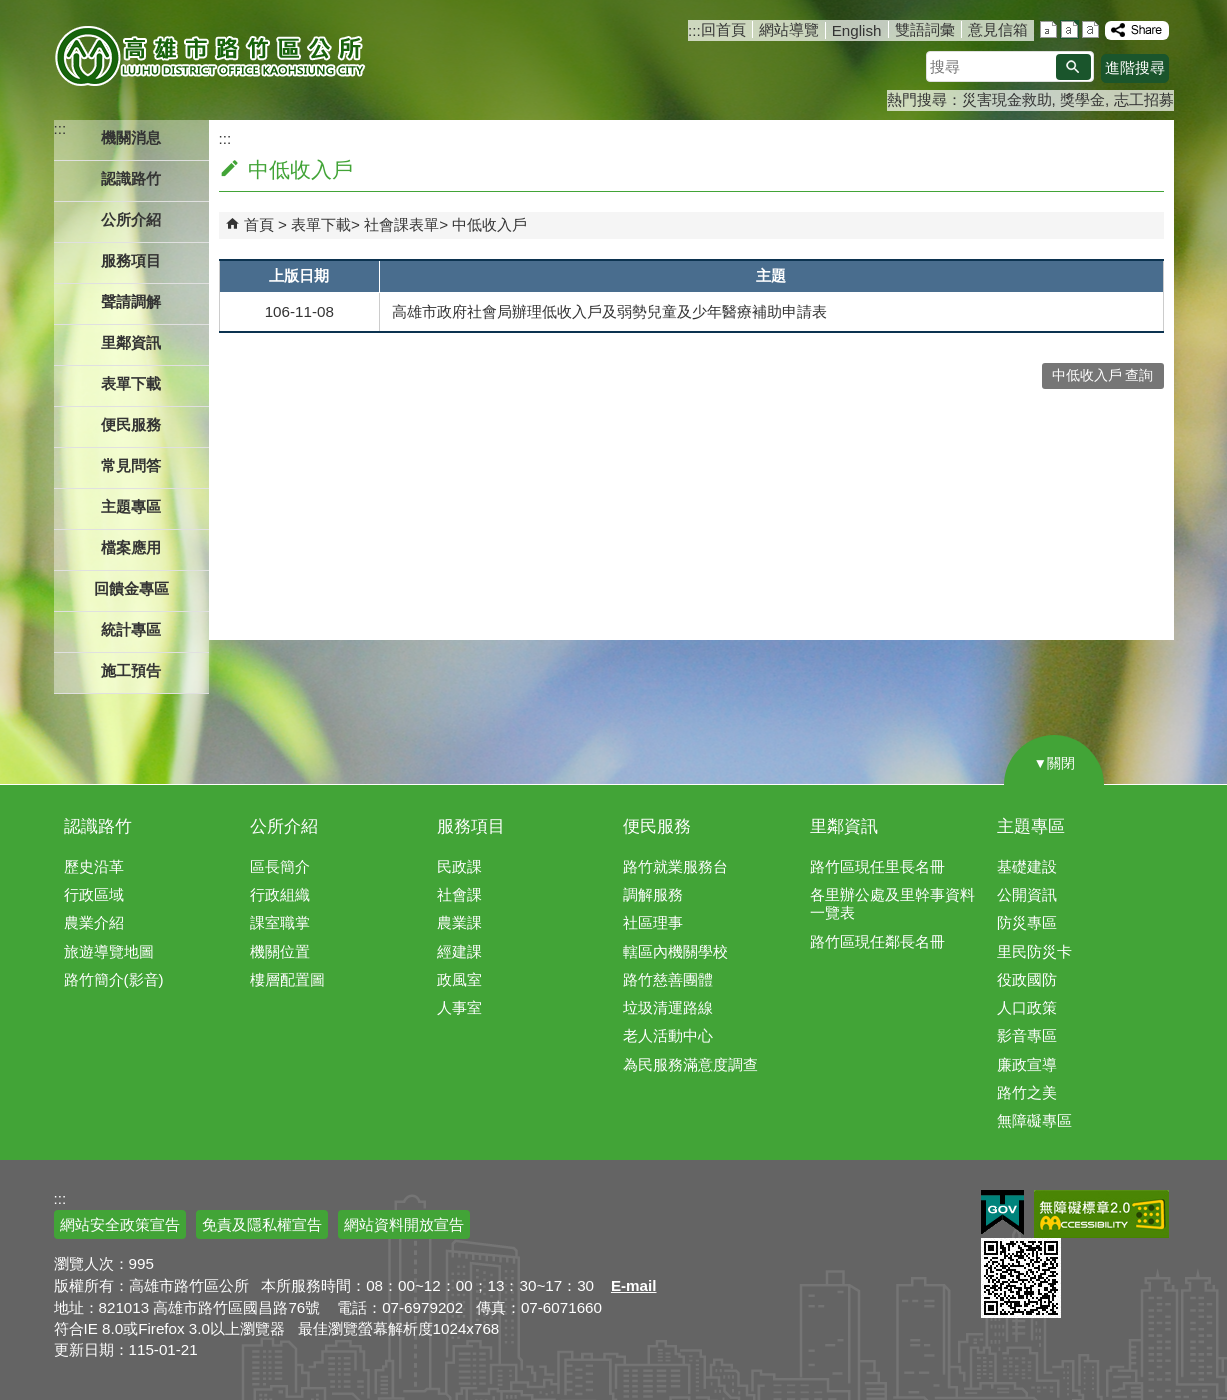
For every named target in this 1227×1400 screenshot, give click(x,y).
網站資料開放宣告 (404, 1224)
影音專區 (1027, 1035)
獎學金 (1082, 99)
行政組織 (280, 894)
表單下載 (321, 224)
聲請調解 (131, 301)
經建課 (459, 951)
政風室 (459, 979)
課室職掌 (280, 922)
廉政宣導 (1027, 1064)
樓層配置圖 (287, 979)
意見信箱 (998, 29)
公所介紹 (284, 826)
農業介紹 (94, 922)
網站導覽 (789, 29)
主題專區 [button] (131, 506)
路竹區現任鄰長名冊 (877, 941)
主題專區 (1031, 826)
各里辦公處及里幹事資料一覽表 (892, 903)
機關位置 (280, 951)
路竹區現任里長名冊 (877, 866)
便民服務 (657, 826)
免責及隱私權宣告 (262, 1224)
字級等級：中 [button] (1069, 29)
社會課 (459, 894)
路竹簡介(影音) (114, 979)
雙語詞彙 (925, 29)
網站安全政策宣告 (120, 1224)
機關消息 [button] (131, 137)
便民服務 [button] (131, 424)
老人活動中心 (668, 1035)
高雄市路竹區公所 (211, 55)
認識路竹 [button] (131, 178)
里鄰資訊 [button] (131, 342)
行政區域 (94, 894)
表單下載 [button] (131, 383)
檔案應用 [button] (131, 547)
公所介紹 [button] (131, 219)
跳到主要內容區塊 (10, 10)
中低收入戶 (489, 224)
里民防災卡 (1034, 951)
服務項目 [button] (131, 260)
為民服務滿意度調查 (690, 1064)
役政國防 (1027, 979)
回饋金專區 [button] (131, 588)
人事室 (459, 1007)
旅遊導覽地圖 (109, 951)
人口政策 (1027, 1007)
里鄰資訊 (844, 826)
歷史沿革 (94, 866)
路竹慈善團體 (668, 979)
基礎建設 (1027, 866)
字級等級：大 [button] (1090, 29)
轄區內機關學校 (675, 951)
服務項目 (471, 826)
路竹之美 (1027, 1092)
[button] (1073, 67)
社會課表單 (401, 224)
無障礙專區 (1034, 1120)
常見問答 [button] (131, 465)
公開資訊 (1027, 894)
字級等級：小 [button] (1048, 29)
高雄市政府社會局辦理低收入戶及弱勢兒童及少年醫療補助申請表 (609, 311)
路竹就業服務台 (675, 866)
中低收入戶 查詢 (1103, 375)
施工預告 (131, 670)
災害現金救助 (1007, 99)
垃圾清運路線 (668, 1007)
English (857, 30)
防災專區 (1027, 922)
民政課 (459, 866)
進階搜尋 (1135, 67)
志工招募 (1144, 99)
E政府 (1002, 1212)
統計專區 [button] (131, 629)
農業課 (459, 922)
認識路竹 (98, 826)
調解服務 (653, 894)
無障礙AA (1101, 1214)
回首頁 (723, 29)
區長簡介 (280, 866)
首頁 (259, 224)
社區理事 (653, 922)
